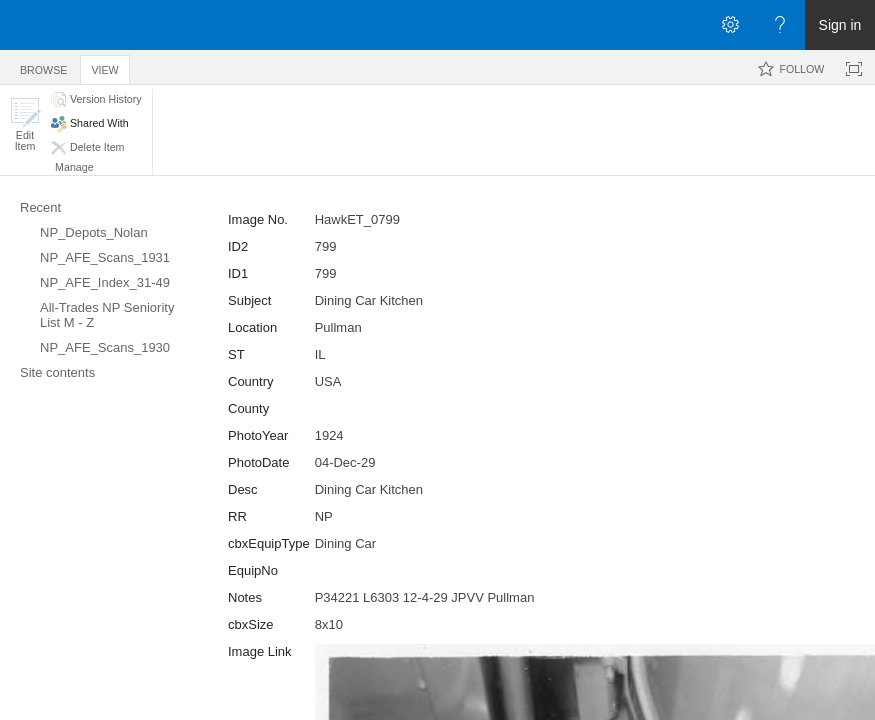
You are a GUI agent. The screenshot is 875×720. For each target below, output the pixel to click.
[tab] (43, 66)
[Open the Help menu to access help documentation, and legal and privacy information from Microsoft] (780, 25)
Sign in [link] (840, 25)
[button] (25, 124)
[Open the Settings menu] (730, 25)
